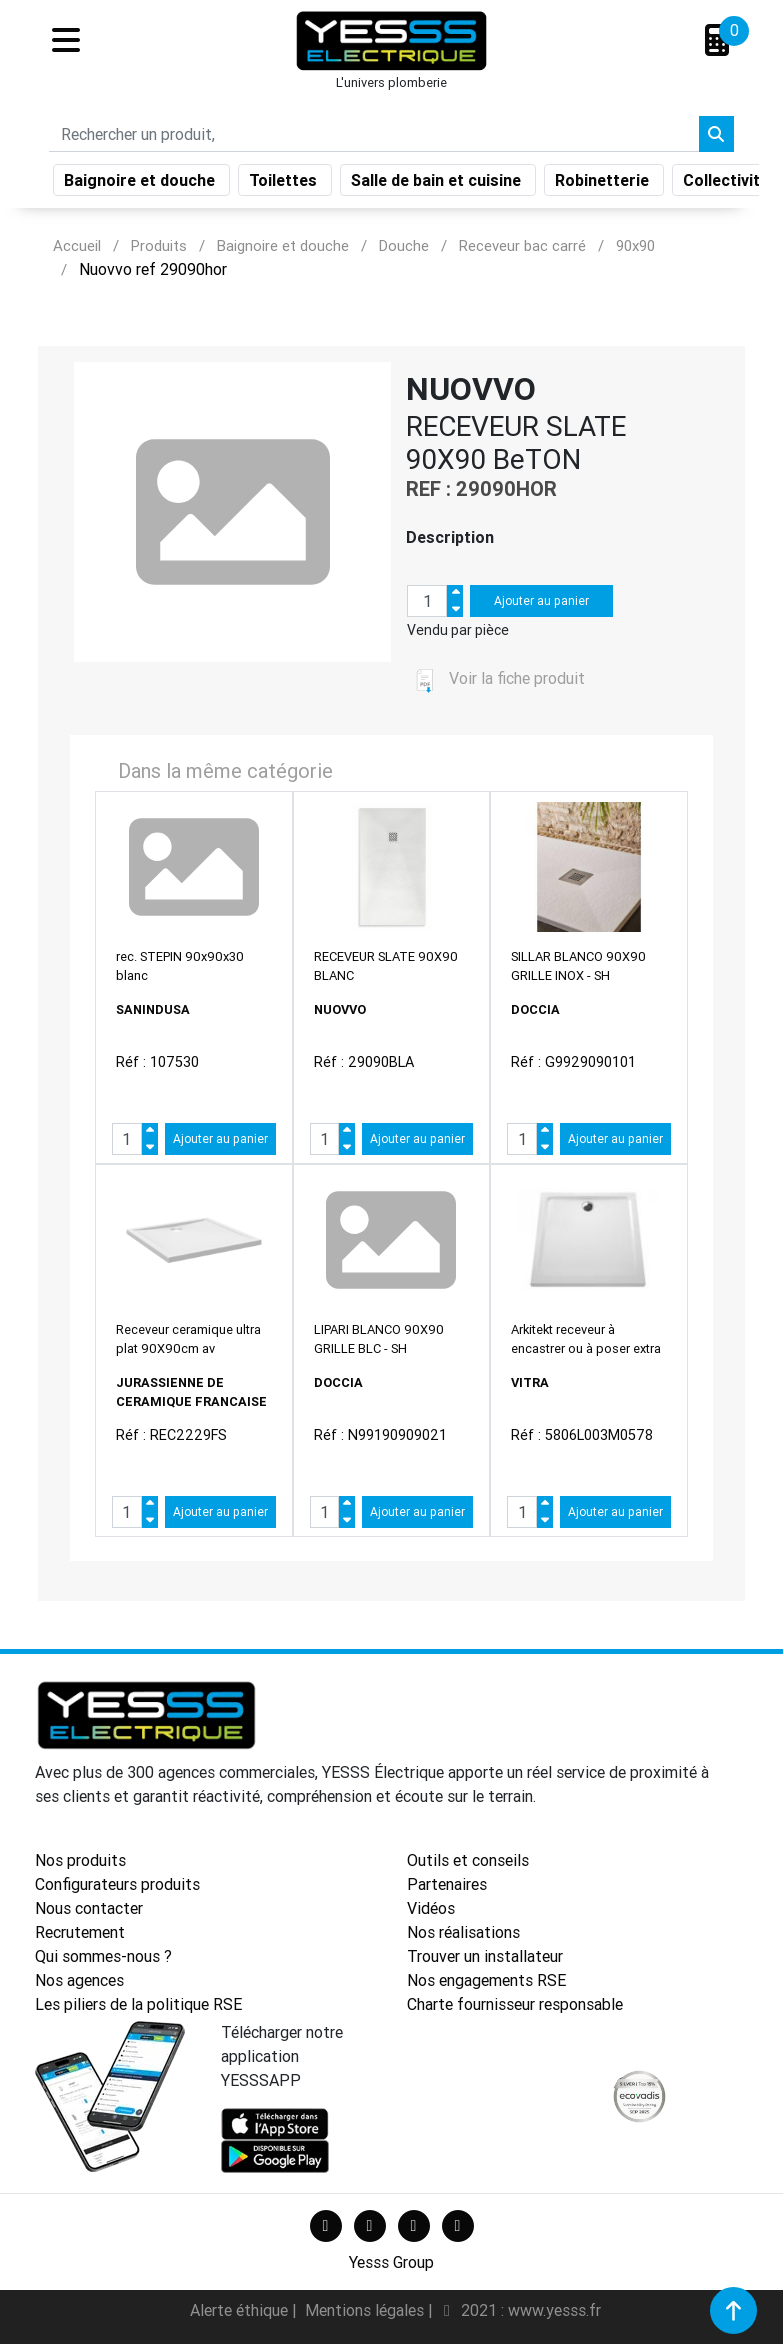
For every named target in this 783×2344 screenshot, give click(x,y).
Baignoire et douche (141, 184)
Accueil (77, 245)
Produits (159, 245)
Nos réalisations (463, 1932)
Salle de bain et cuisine (438, 184)
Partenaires (447, 1884)
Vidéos (431, 1908)
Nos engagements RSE (486, 1980)
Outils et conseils (468, 1860)
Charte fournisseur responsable (515, 2004)
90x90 (635, 245)
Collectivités (732, 184)
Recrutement (80, 1932)
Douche (404, 245)
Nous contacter (89, 1908)
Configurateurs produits (117, 1884)
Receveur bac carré (522, 245)
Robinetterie (604, 184)
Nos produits (80, 1860)
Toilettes (285, 184)
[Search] (374, 138)
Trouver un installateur (485, 1956)
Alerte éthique (241, 2310)
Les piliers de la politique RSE (138, 2004)
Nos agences (79, 1980)
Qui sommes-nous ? (103, 1956)
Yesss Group (391, 2262)
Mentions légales (366, 2310)
